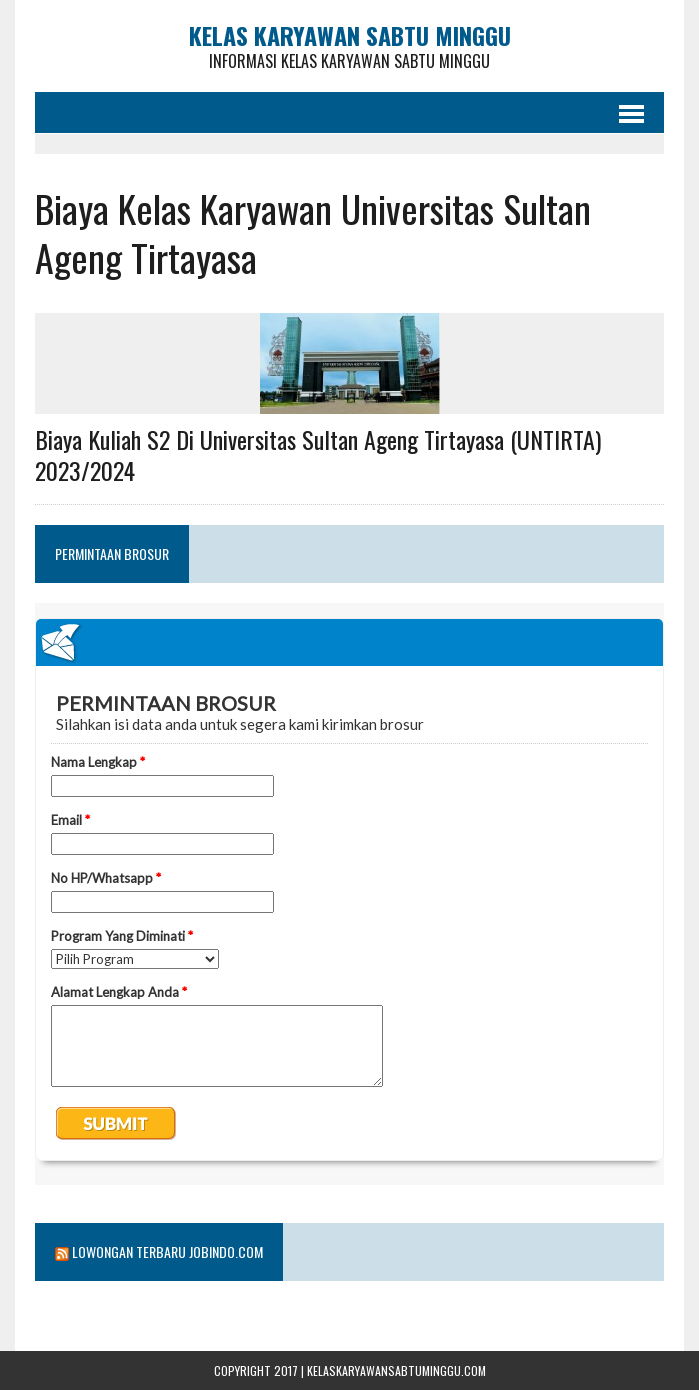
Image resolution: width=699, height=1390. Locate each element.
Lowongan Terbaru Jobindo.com (167, 1251)
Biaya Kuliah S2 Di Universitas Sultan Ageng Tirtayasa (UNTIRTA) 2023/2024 (318, 454)
